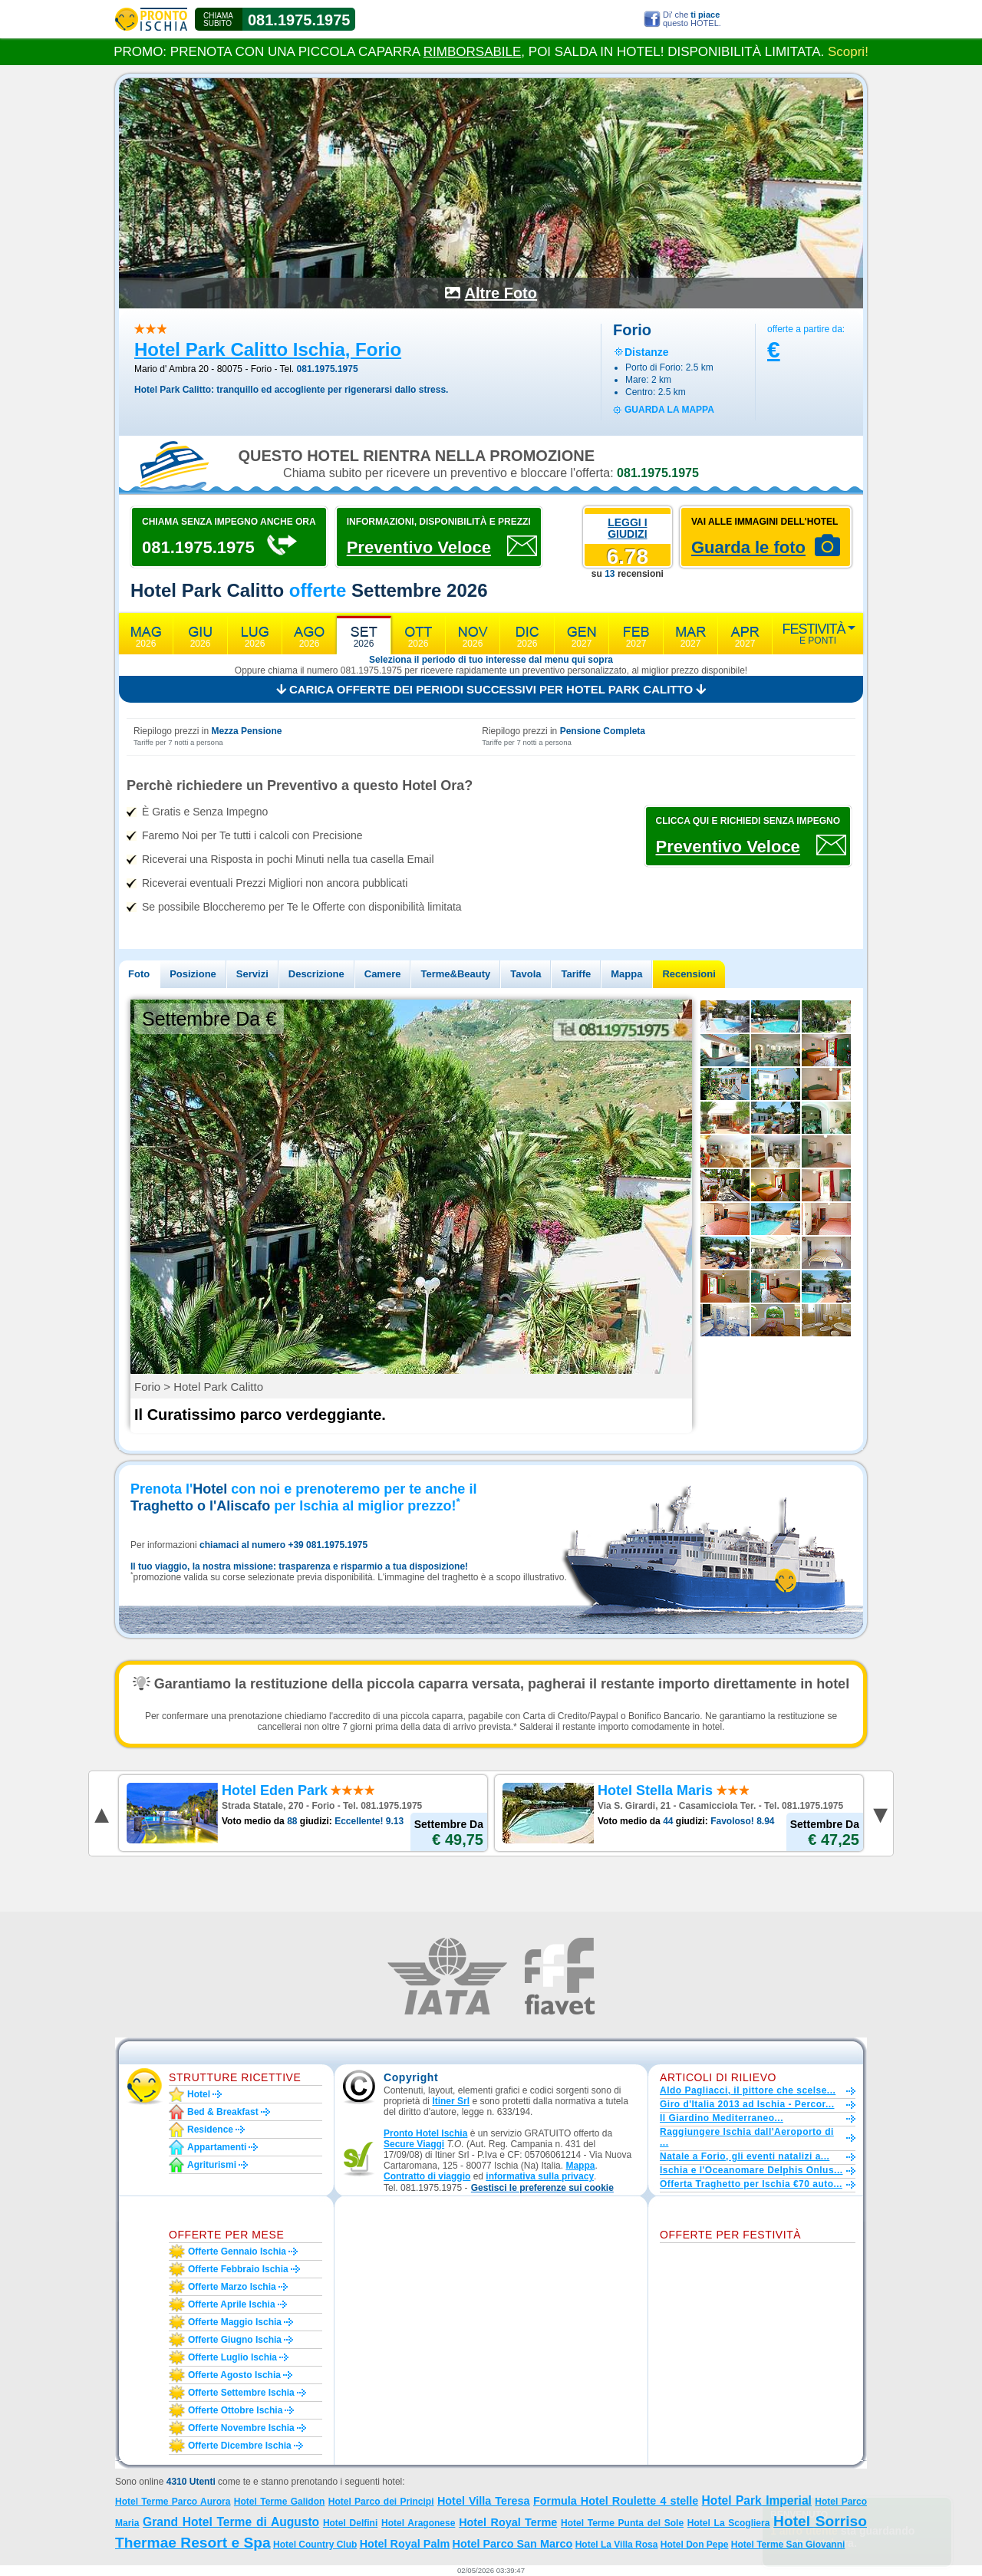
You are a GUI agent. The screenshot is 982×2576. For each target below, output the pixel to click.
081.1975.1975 (299, 20)
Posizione (193, 974)
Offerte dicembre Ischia (240, 2445)
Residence (210, 2129)
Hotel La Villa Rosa (616, 2544)
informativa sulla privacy (540, 2176)
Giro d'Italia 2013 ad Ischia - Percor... (747, 2104)
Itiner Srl (451, 2101)
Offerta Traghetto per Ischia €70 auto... (751, 2184)
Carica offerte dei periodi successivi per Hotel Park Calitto (491, 689)
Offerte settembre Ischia (241, 2392)
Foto (139, 974)
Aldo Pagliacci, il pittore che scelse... (747, 2090)
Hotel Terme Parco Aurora (172, 2501)
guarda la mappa (669, 409)
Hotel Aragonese (418, 2523)
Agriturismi (211, 2164)
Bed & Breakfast (223, 2112)
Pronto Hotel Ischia (425, 2133)
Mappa (626, 974)
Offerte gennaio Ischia (237, 2251)
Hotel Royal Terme (508, 2522)
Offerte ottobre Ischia (235, 2410)
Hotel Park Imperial (757, 2500)
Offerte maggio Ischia (235, 2322)
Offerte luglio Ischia (232, 2357)
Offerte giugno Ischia (235, 2339)
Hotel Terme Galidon (279, 2501)
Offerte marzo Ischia (232, 2286)
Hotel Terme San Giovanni (788, 2544)
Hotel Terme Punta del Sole (622, 2523)
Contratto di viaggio (427, 2176)
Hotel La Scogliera (728, 2523)
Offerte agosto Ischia (234, 2375)
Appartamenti (216, 2147)
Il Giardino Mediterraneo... (721, 2118)
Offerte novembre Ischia (241, 2428)
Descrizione (316, 974)
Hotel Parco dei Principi (381, 2501)
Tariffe (576, 974)
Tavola (525, 974)
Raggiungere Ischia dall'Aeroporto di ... (747, 2137)
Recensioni (688, 974)
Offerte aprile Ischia (231, 2304)
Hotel (198, 2094)
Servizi (252, 974)
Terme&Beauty (455, 974)
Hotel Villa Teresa (483, 2501)
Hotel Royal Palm (405, 2544)
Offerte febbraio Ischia (238, 2269)
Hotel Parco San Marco (513, 2544)
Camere (382, 974)
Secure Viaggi (414, 2144)
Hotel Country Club (315, 2544)
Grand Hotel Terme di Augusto (231, 2521)
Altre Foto (501, 293)
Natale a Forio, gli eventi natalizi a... (744, 2156)
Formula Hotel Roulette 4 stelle (615, 2501)
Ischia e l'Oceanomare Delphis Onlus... (751, 2170)
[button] (542, 2188)
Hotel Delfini (350, 2523)
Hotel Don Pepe (695, 2544)
